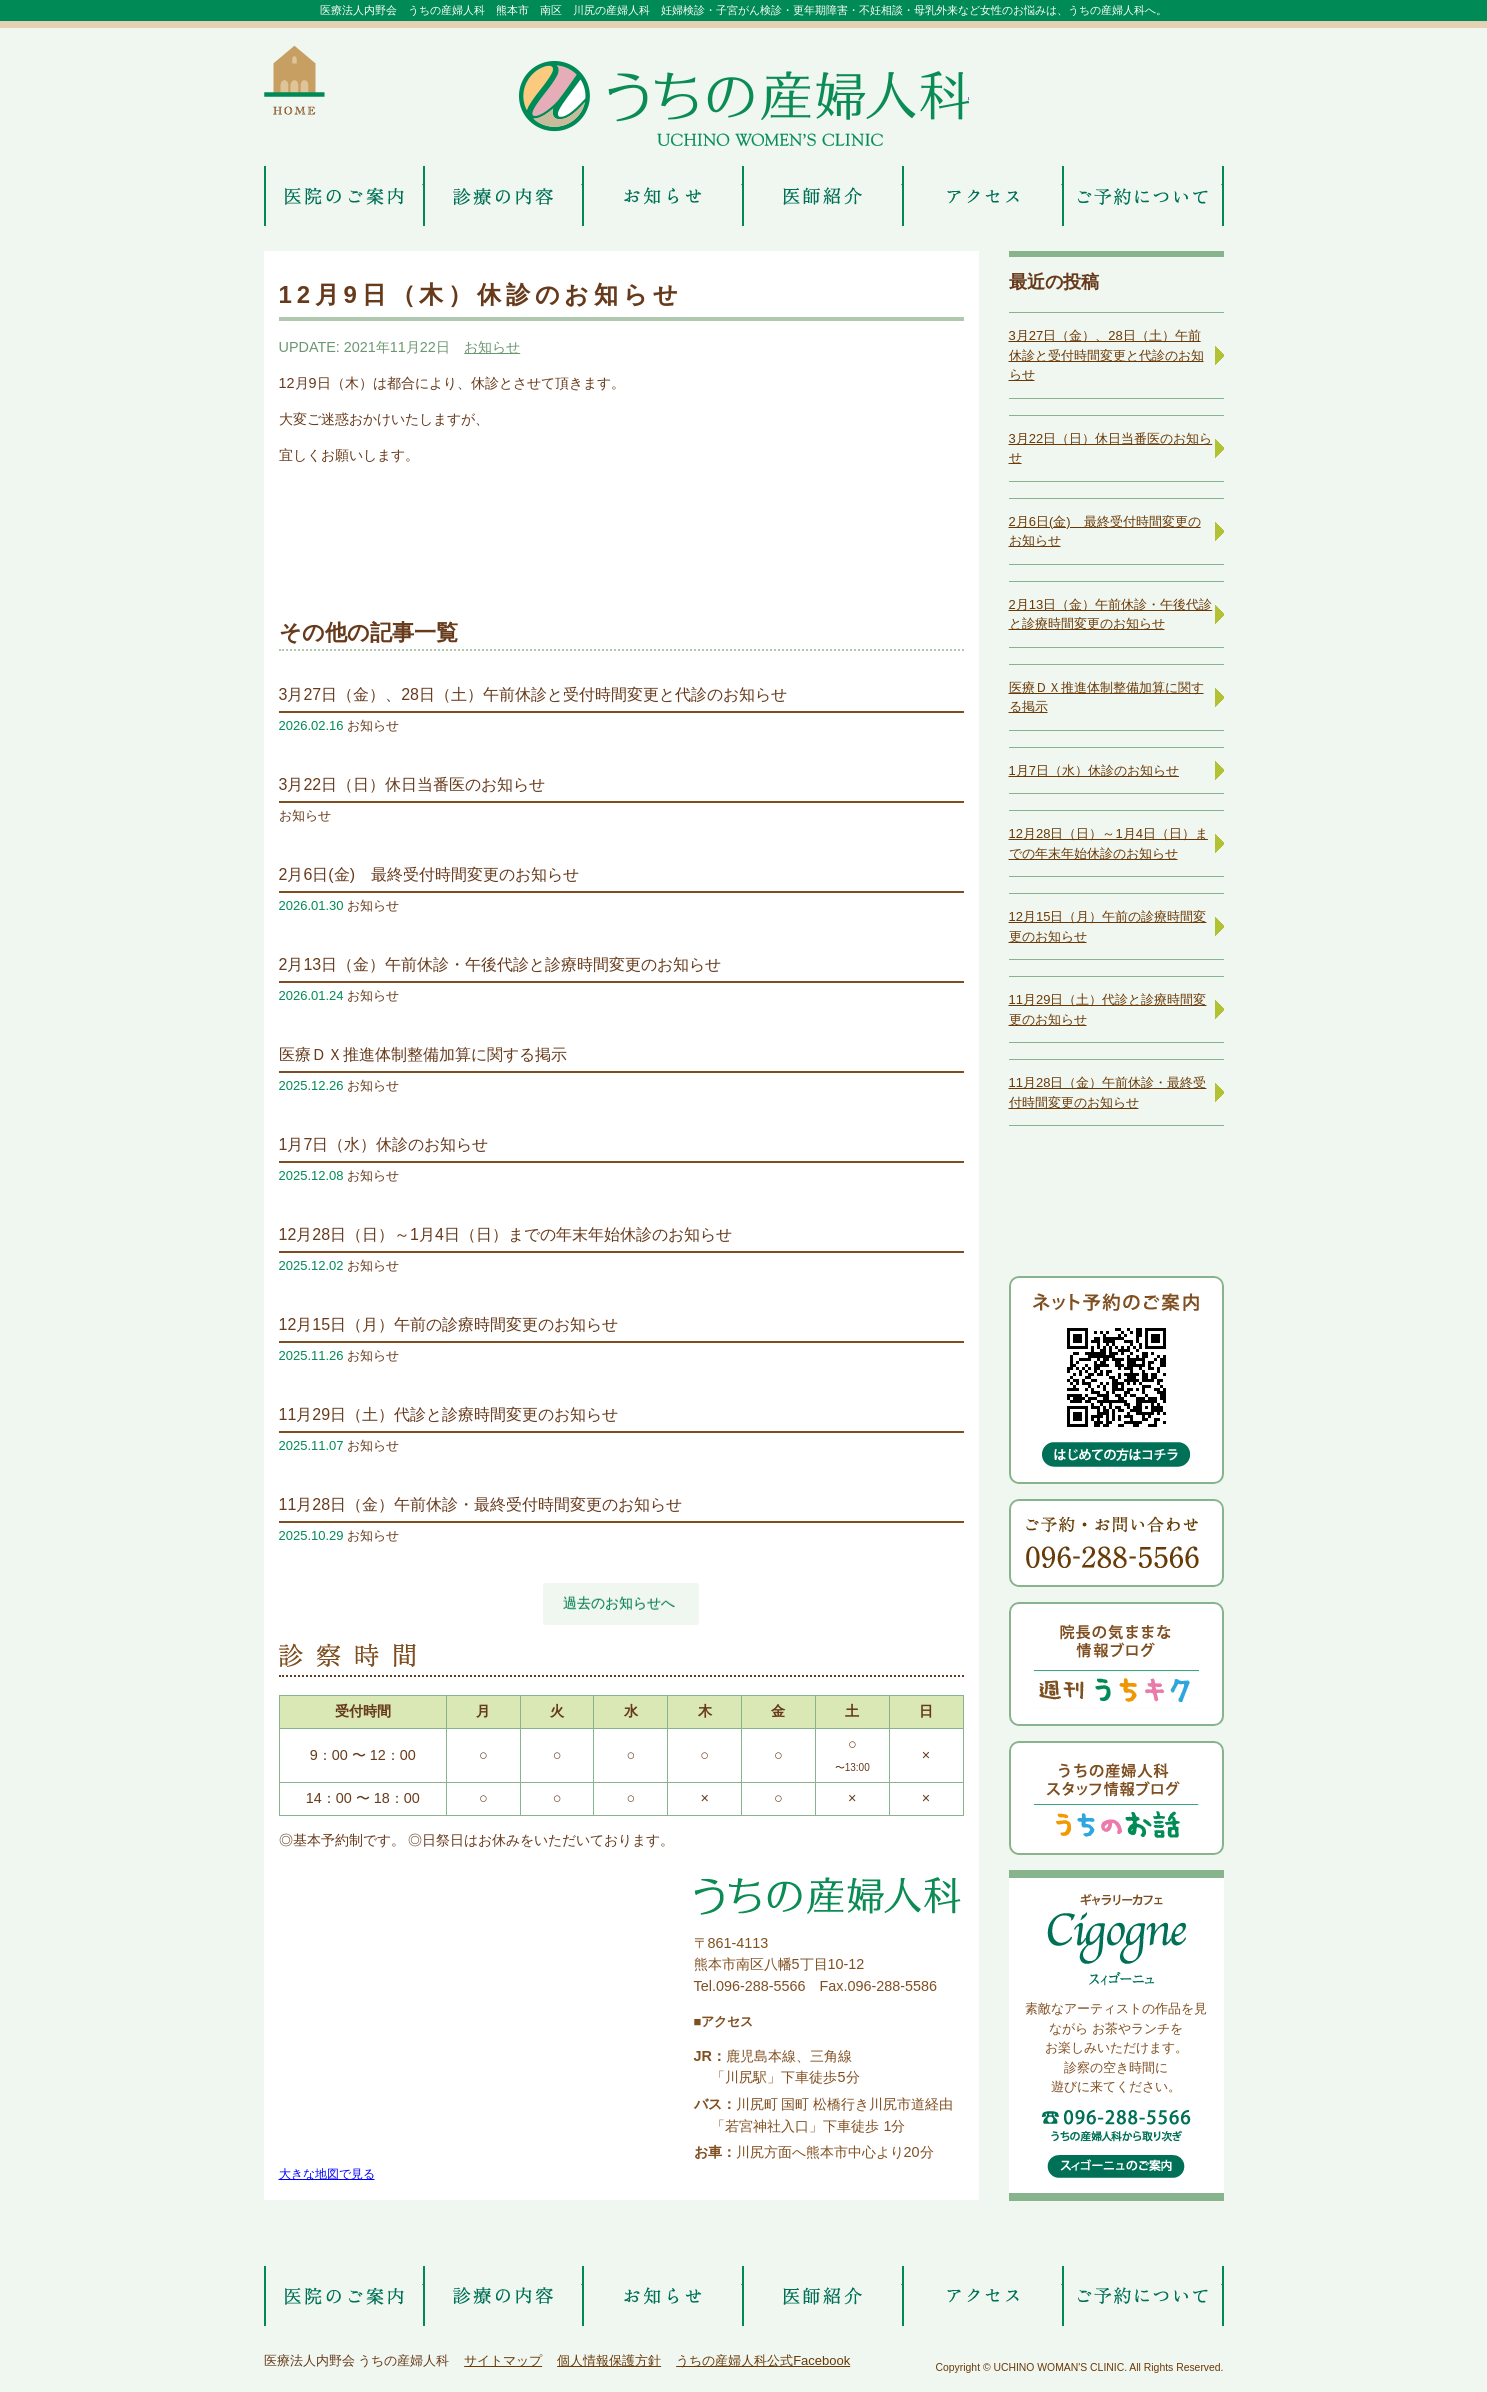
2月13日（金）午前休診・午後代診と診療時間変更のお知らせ (500, 964)
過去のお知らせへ (619, 1603)
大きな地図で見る (327, 2174)
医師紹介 (823, 196)
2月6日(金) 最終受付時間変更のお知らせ (429, 874)
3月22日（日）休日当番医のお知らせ (412, 784)
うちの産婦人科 (744, 103)
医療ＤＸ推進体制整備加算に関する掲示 (423, 1054)
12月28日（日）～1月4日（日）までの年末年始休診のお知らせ (505, 1234)
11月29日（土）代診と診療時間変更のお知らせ (449, 1414)
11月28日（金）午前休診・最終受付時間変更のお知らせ (481, 1504)
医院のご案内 (344, 196)
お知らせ (663, 196)
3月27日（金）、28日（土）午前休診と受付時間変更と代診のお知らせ (533, 694)
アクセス (983, 196)
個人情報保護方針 (609, 2360)
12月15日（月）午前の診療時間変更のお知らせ (449, 1324)
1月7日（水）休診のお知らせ (384, 1144)
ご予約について (1143, 196)
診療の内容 (503, 196)
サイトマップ (503, 2360)
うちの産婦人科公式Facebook (763, 2360)
